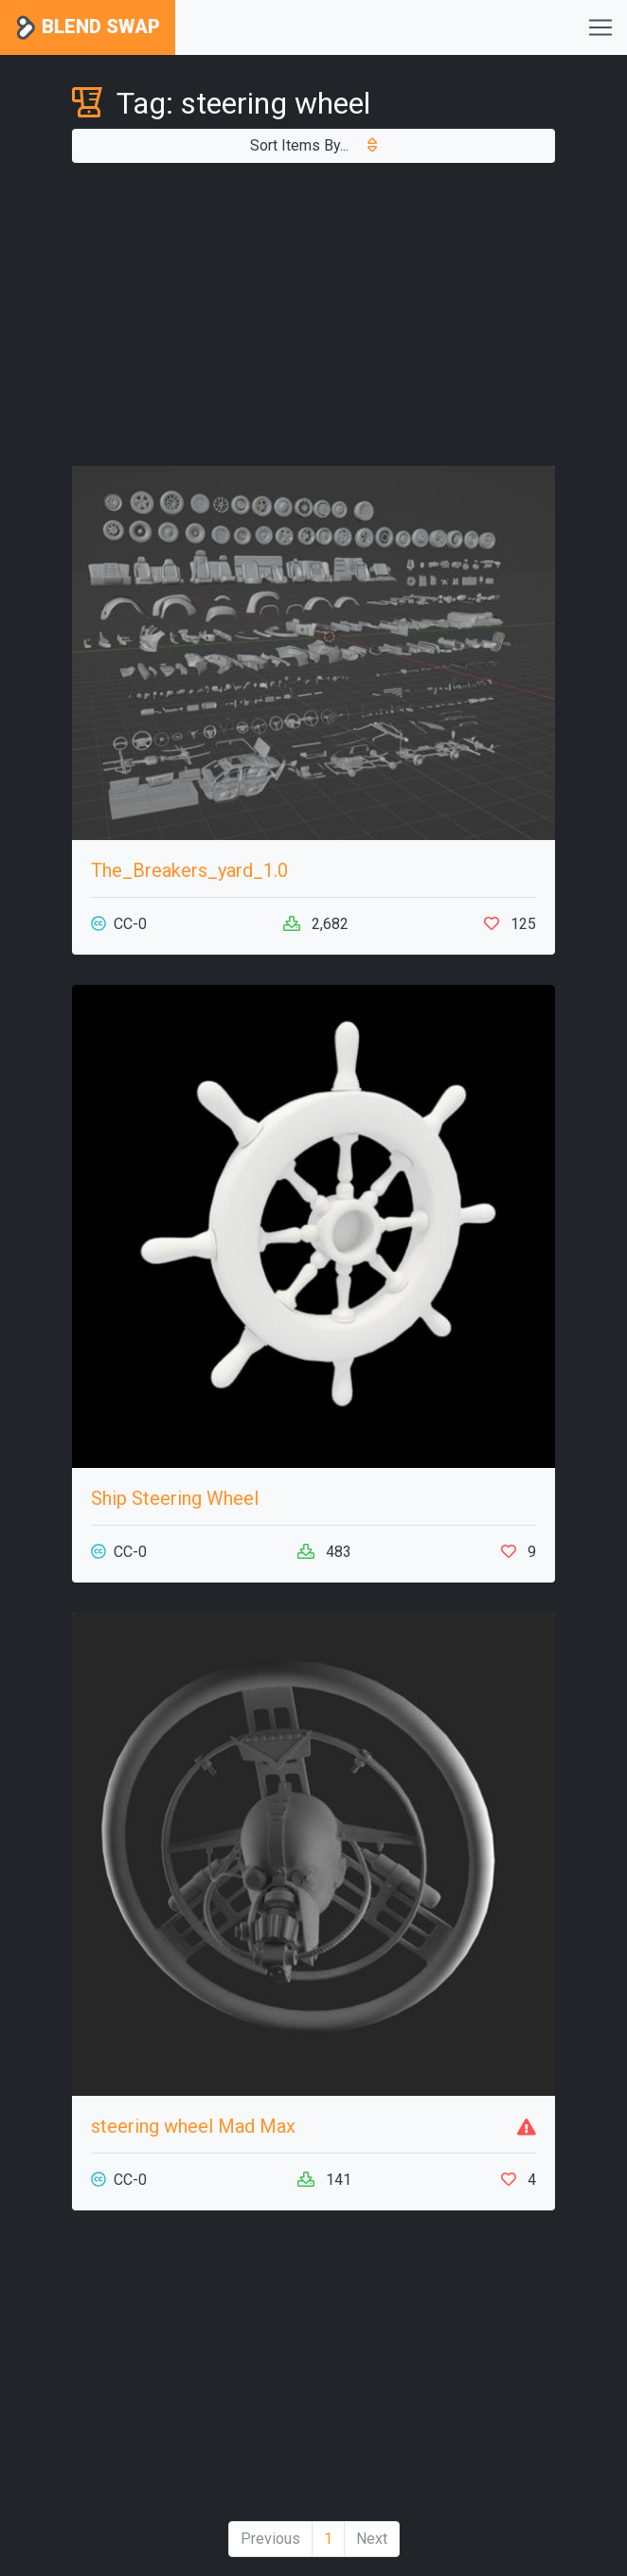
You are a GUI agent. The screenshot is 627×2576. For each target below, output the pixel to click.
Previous (270, 2539)
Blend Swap (87, 28)
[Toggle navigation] (600, 27)
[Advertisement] (313, 314)
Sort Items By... (313, 145)
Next (371, 2539)
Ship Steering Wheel (175, 1498)
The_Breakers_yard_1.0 (189, 870)
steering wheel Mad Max (193, 2126)
